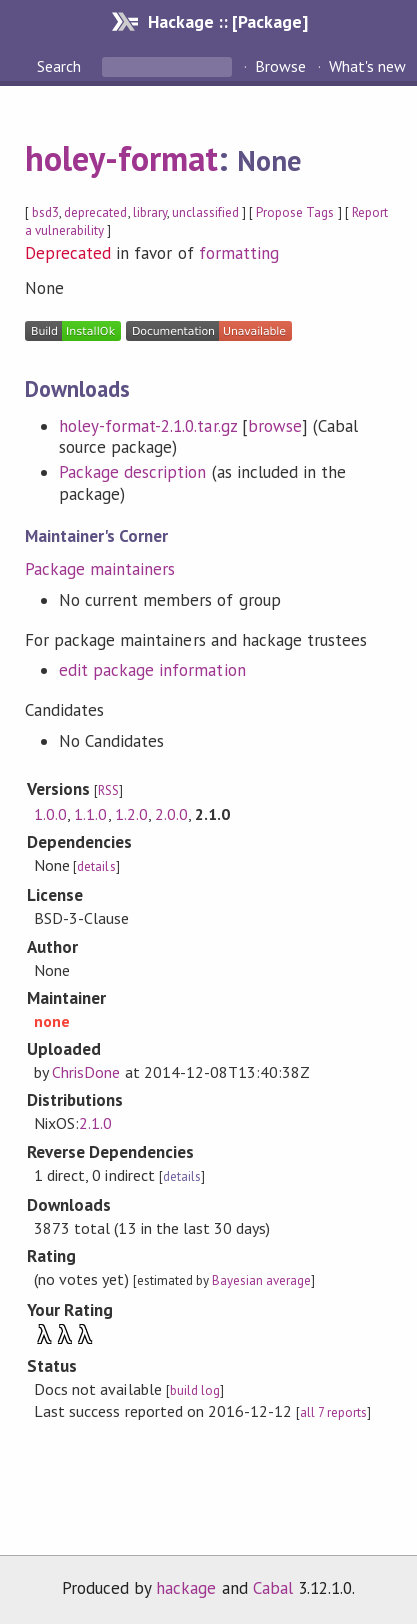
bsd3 (45, 212)
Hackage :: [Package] (228, 21)
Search (61, 66)
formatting (239, 253)
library (150, 212)
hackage (186, 1588)
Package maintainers (100, 569)
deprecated (95, 212)
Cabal (273, 1588)
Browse (280, 66)
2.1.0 (95, 1123)
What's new (367, 66)
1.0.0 (50, 814)
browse (275, 426)
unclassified (205, 212)
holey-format (121, 158)
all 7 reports (333, 1412)
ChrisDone (86, 1072)
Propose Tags (295, 212)
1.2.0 (131, 814)
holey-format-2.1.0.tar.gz (148, 426)
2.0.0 (171, 814)
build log (195, 1390)
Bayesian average (261, 1280)
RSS (108, 790)
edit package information (152, 670)
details (96, 866)
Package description (132, 472)
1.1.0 (90, 814)
